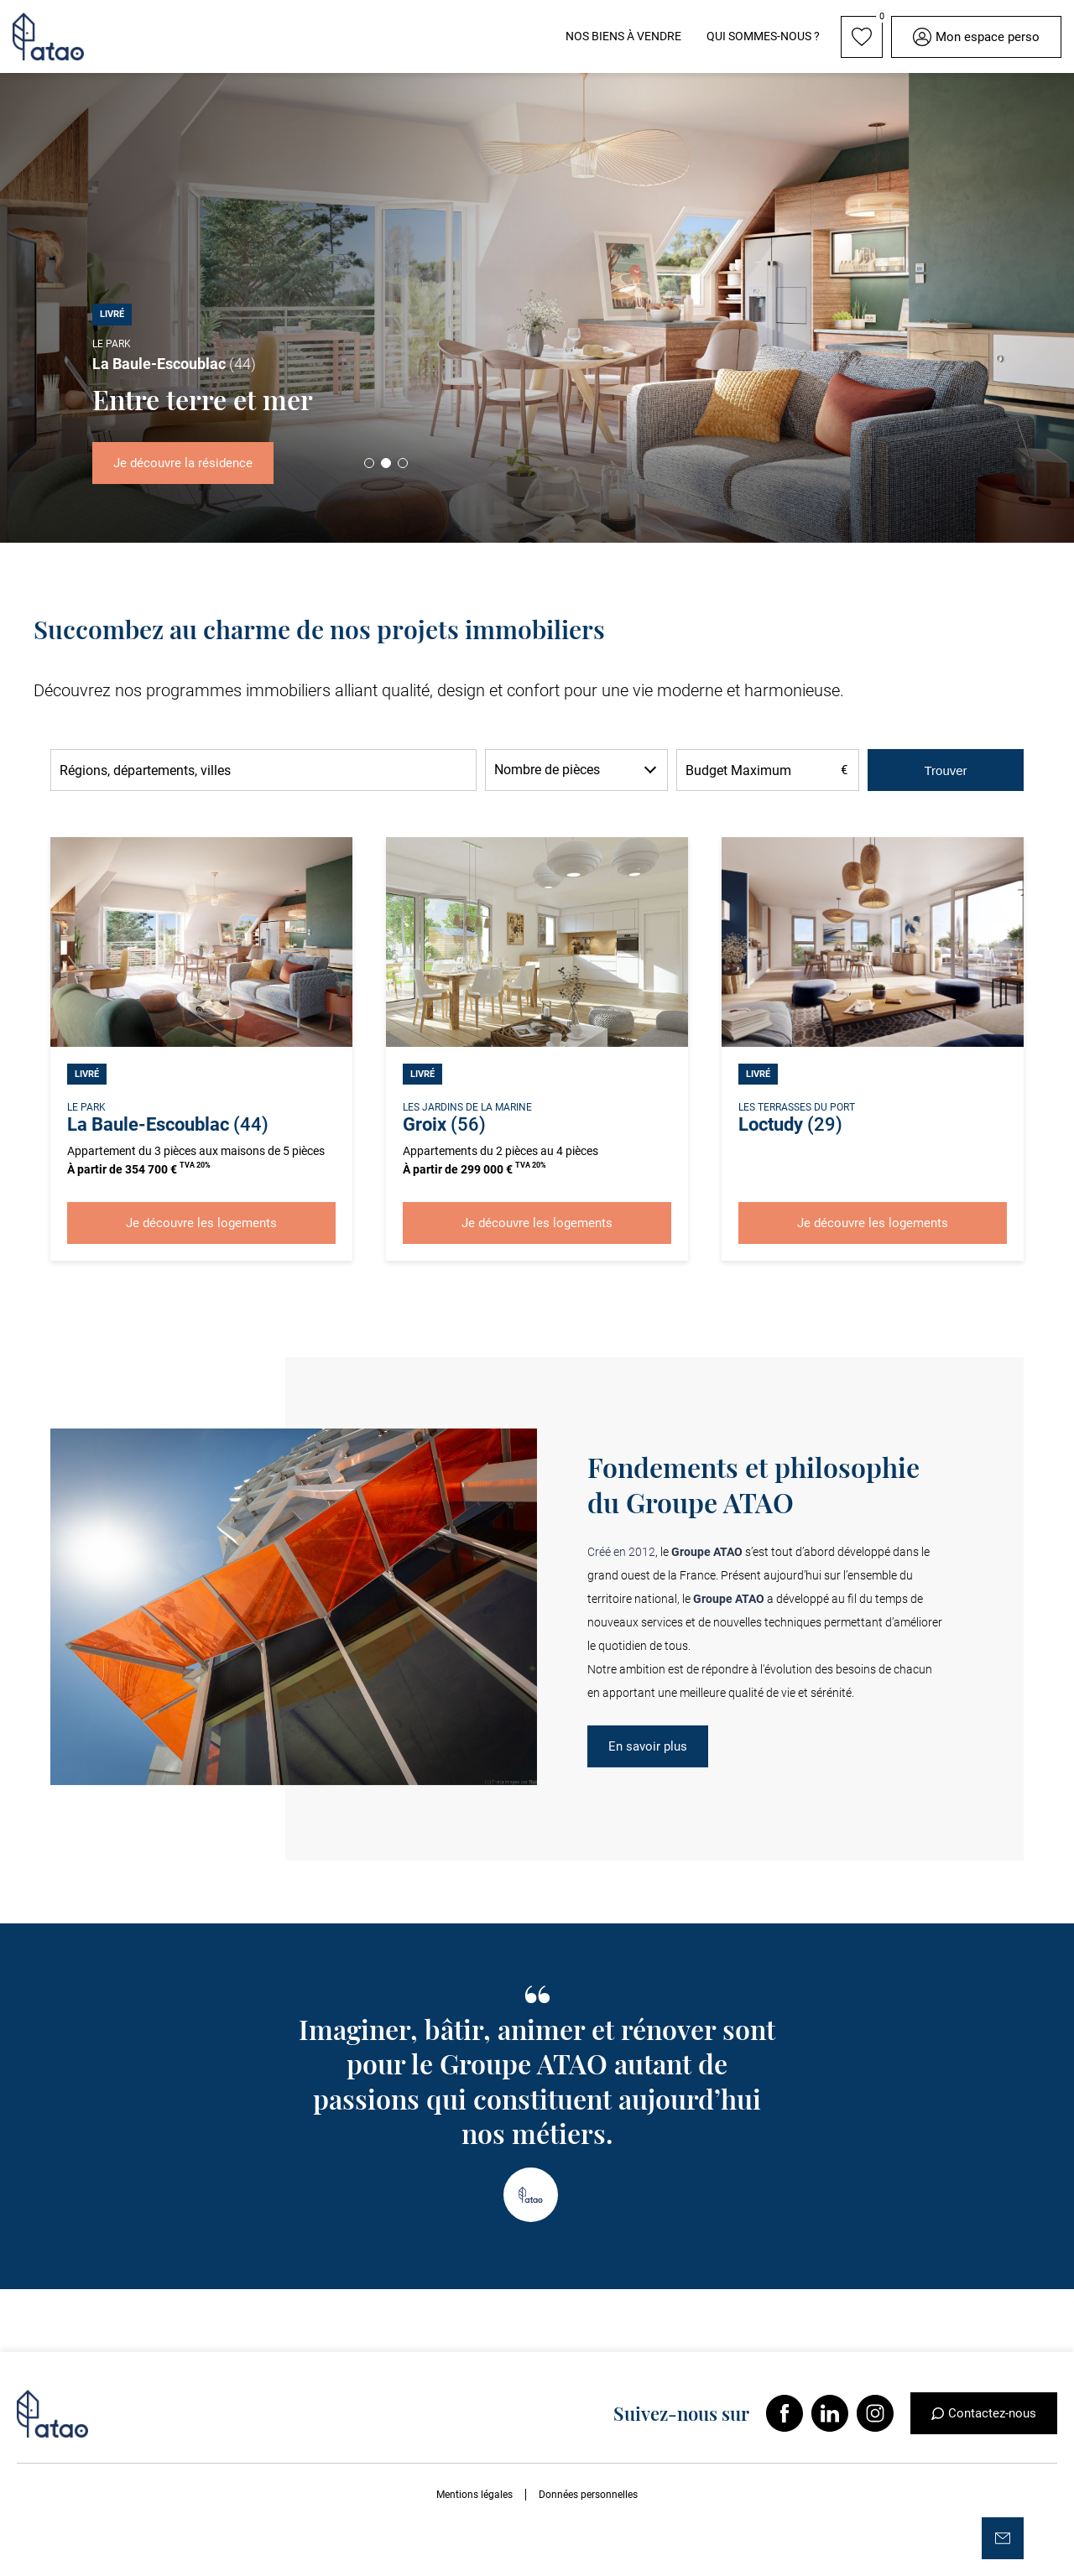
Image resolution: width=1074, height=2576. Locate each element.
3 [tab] (403, 463)
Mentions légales (474, 2495)
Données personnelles (588, 2495)
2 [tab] (386, 463)
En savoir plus (647, 1746)
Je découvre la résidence (183, 463)
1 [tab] (369, 463)
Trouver (945, 770)
